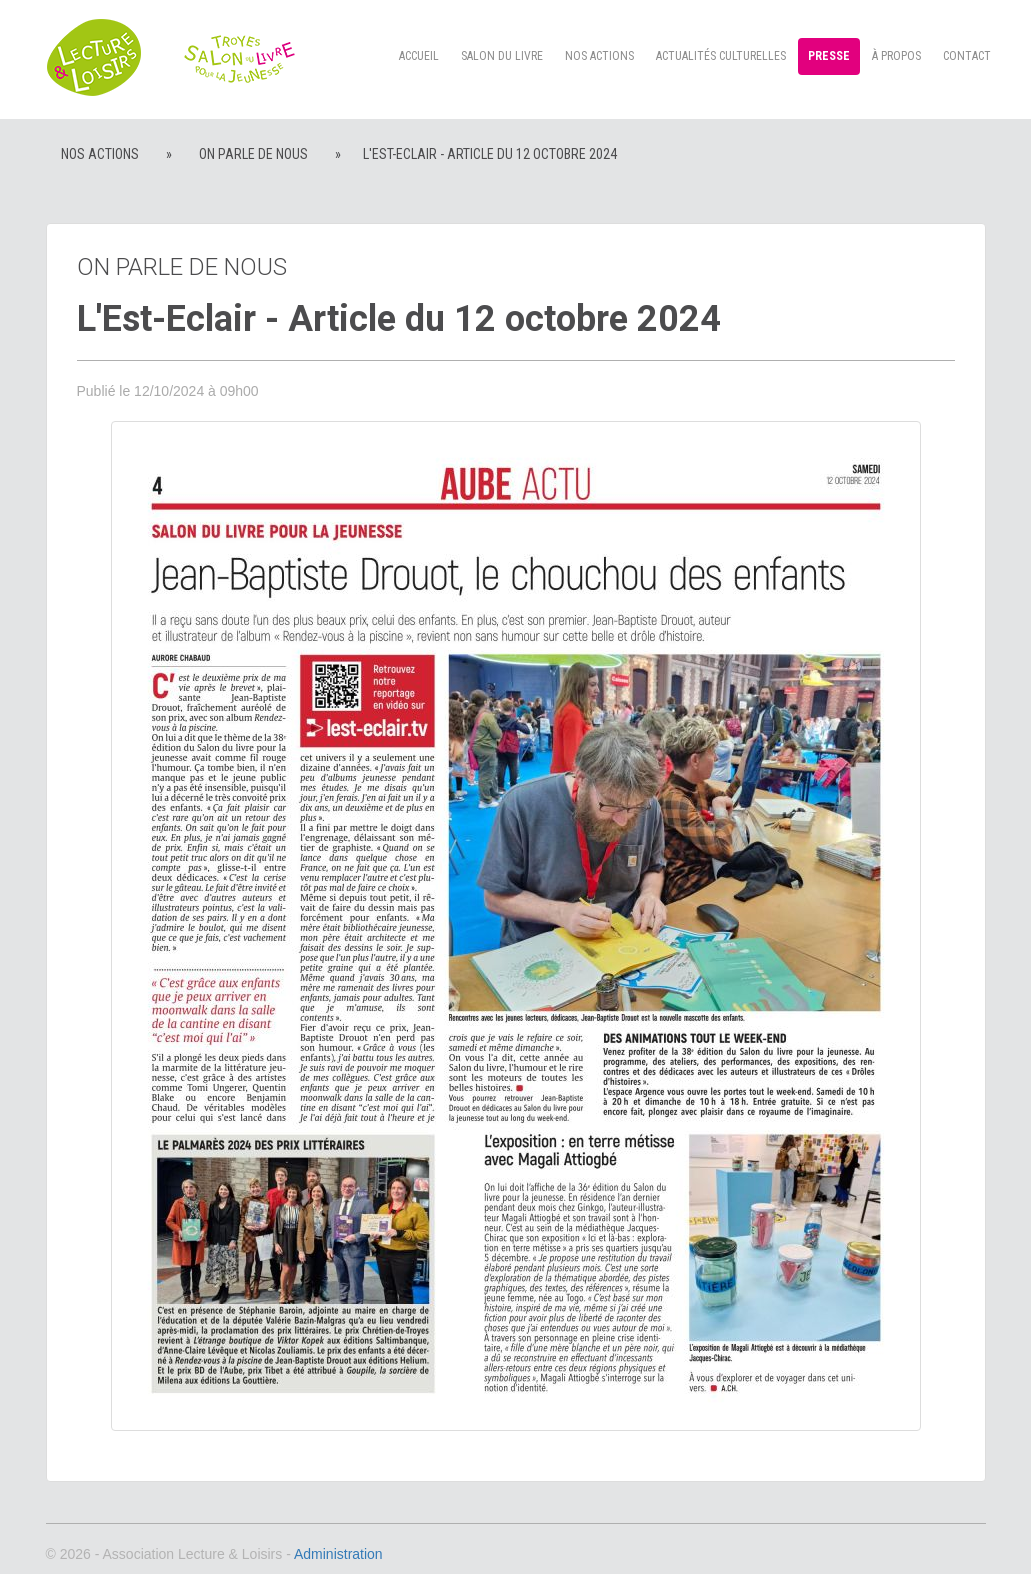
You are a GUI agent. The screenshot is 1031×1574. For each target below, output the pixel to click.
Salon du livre (502, 56)
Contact (967, 56)
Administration (338, 1554)
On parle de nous (253, 154)
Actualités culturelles (721, 56)
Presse (829, 56)
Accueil (419, 56)
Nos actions (599, 56)
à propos (896, 56)
